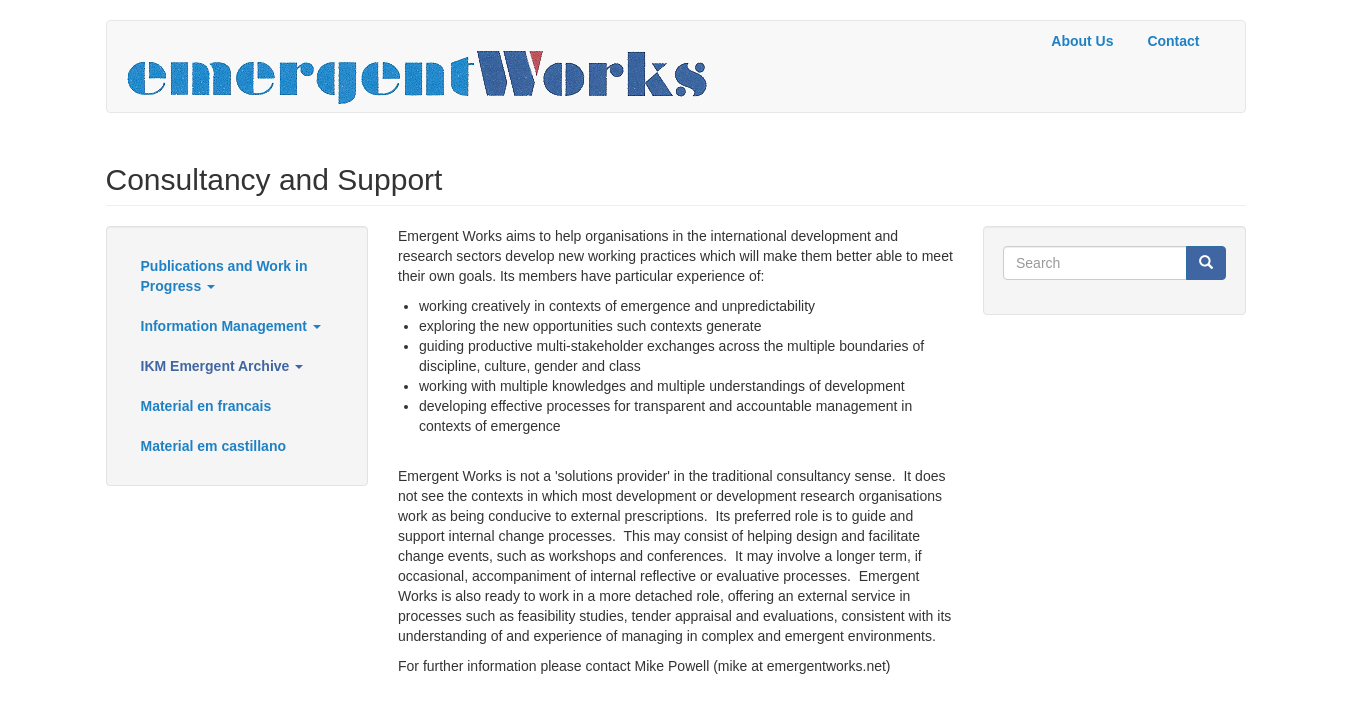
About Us (1082, 41)
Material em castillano (214, 446)
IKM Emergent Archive (222, 366)
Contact (1173, 41)
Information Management (231, 326)
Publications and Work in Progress (224, 276)
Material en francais (206, 406)
